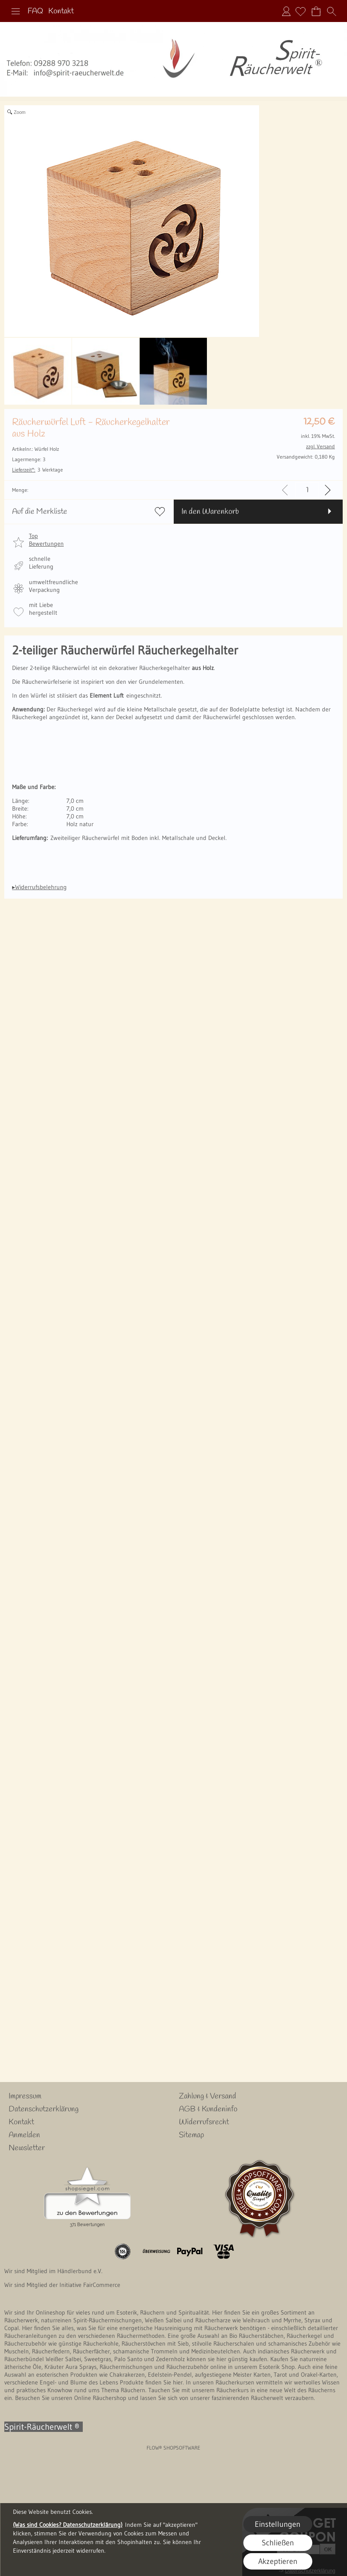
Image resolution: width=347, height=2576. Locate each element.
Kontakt (61, 11)
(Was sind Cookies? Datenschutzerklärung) (67, 2525)
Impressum (25, 2096)
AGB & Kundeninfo (208, 2109)
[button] (15, 11)
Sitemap (191, 2135)
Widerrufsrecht (204, 2122)
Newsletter (27, 2148)
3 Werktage (37, 469)
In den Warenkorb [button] (210, 511)
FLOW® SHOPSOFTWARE (173, 2447)
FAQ (35, 11)
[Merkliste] (300, 11)
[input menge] (307, 489)
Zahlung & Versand (207, 2096)
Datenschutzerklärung (43, 2109)
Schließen (278, 2543)
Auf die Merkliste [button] (39, 511)
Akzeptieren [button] (277, 2561)
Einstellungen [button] (277, 2524)
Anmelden (286, 11)
